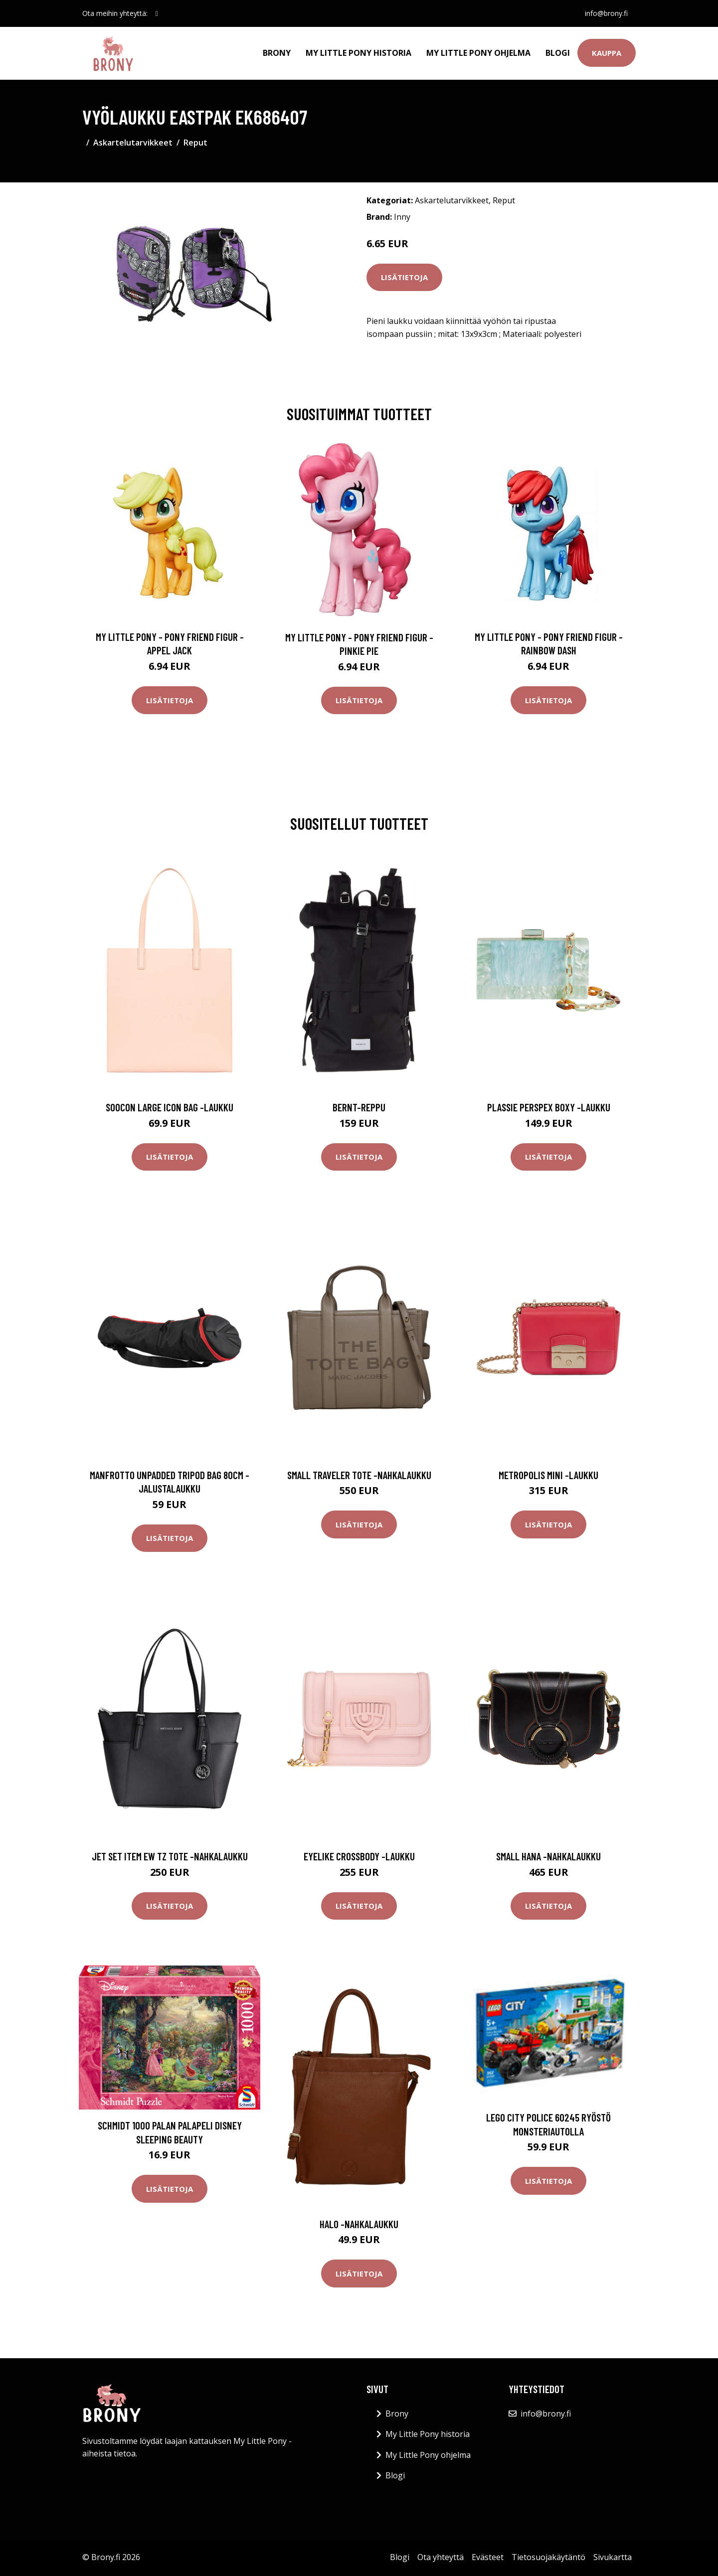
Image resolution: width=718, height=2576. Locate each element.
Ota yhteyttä (440, 2557)
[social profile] (157, 13)
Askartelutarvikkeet (133, 142)
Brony (277, 52)
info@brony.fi (606, 13)
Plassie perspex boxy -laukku (548, 1107)
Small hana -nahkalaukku (548, 1856)
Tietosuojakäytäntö (548, 2557)
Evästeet (488, 2557)
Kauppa (606, 53)
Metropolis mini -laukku (548, 1475)
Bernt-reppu (359, 1107)
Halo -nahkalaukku (359, 2224)
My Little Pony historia (358, 52)
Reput (195, 142)
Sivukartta (612, 2557)
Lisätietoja (404, 277)
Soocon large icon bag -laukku (169, 1107)
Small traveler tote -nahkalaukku (359, 1475)
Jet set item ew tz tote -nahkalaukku (170, 1856)
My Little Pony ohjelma (478, 52)
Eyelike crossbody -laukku (359, 1856)
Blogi (557, 52)
